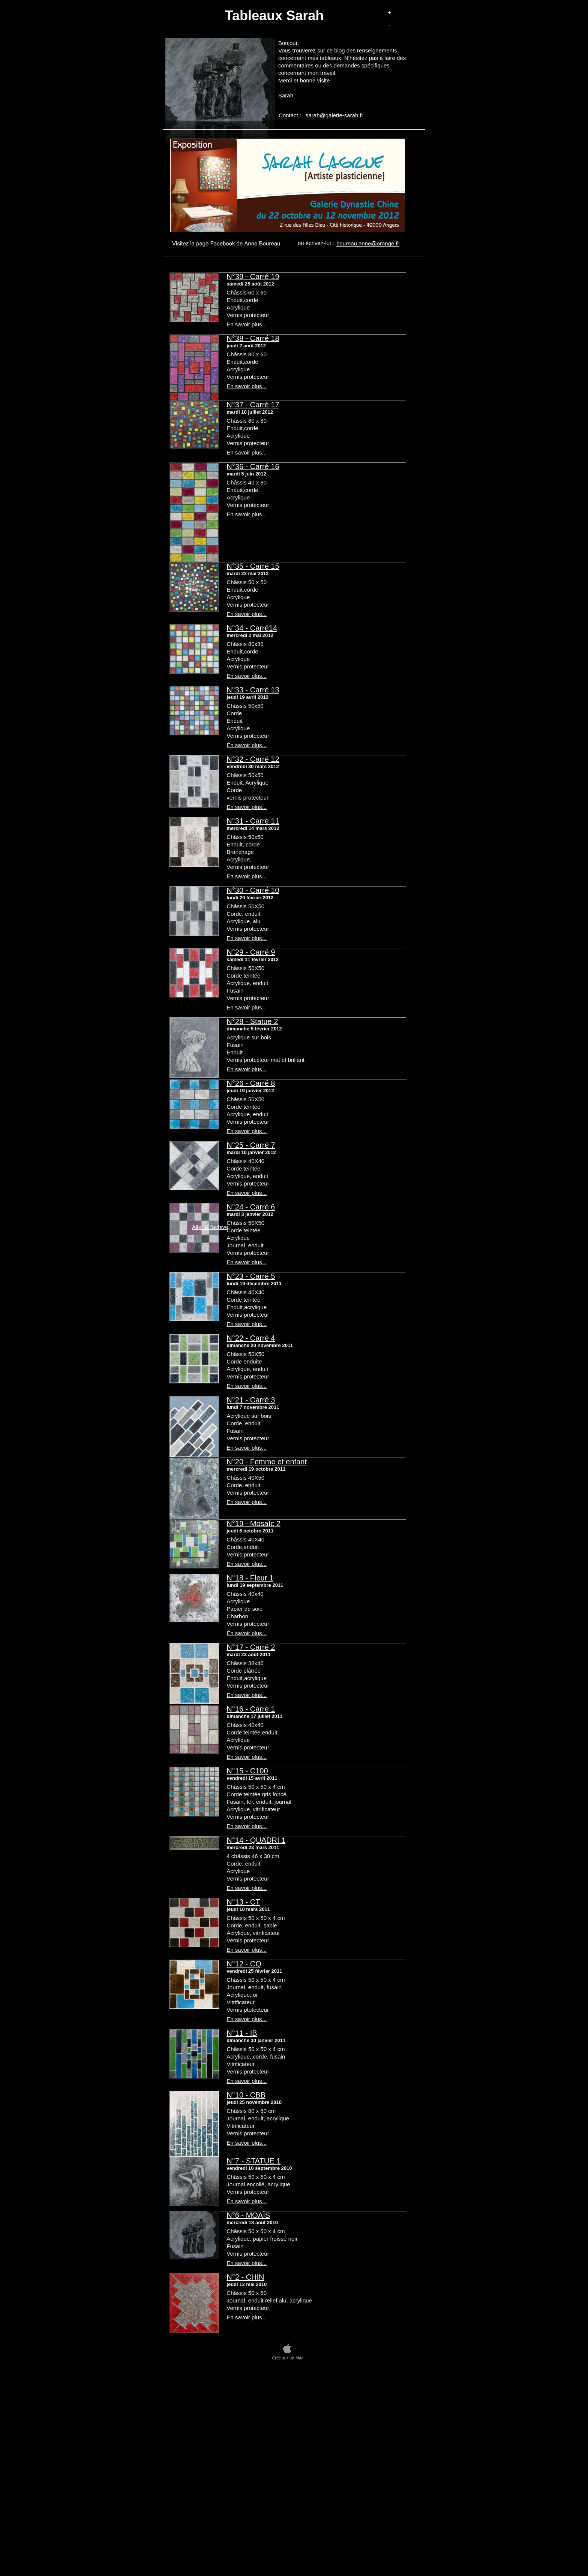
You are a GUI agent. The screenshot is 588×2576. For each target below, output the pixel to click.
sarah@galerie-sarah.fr (334, 115)
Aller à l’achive (210, 1227)
